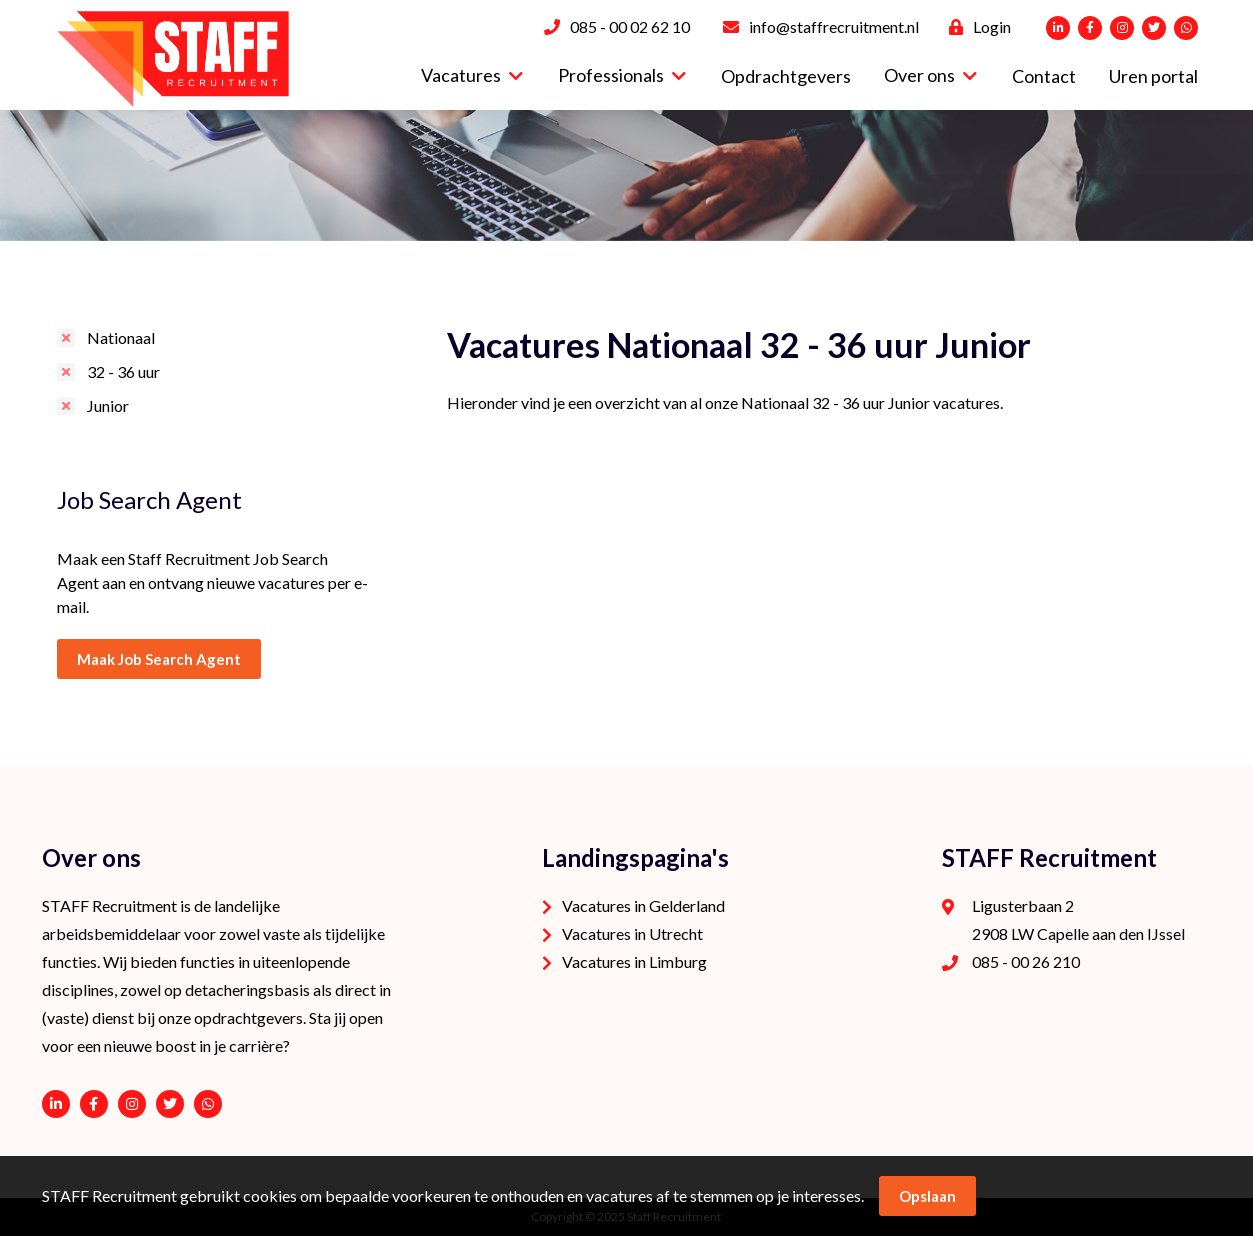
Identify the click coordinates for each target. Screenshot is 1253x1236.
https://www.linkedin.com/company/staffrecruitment (56, 1104)
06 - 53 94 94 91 (208, 1104)
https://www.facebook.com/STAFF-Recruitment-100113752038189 (94, 1104)
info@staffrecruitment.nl (834, 26)
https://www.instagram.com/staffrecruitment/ (132, 1104)
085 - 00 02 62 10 (630, 26)
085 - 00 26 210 (1026, 961)
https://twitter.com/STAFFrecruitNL (170, 1104)
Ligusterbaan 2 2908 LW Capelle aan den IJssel (1078, 919)
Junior (108, 405)
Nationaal (121, 337)
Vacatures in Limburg (634, 961)
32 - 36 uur (123, 371)
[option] (626, 175)
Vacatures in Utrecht (632, 933)
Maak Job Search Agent (159, 659)
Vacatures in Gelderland (643, 905)
